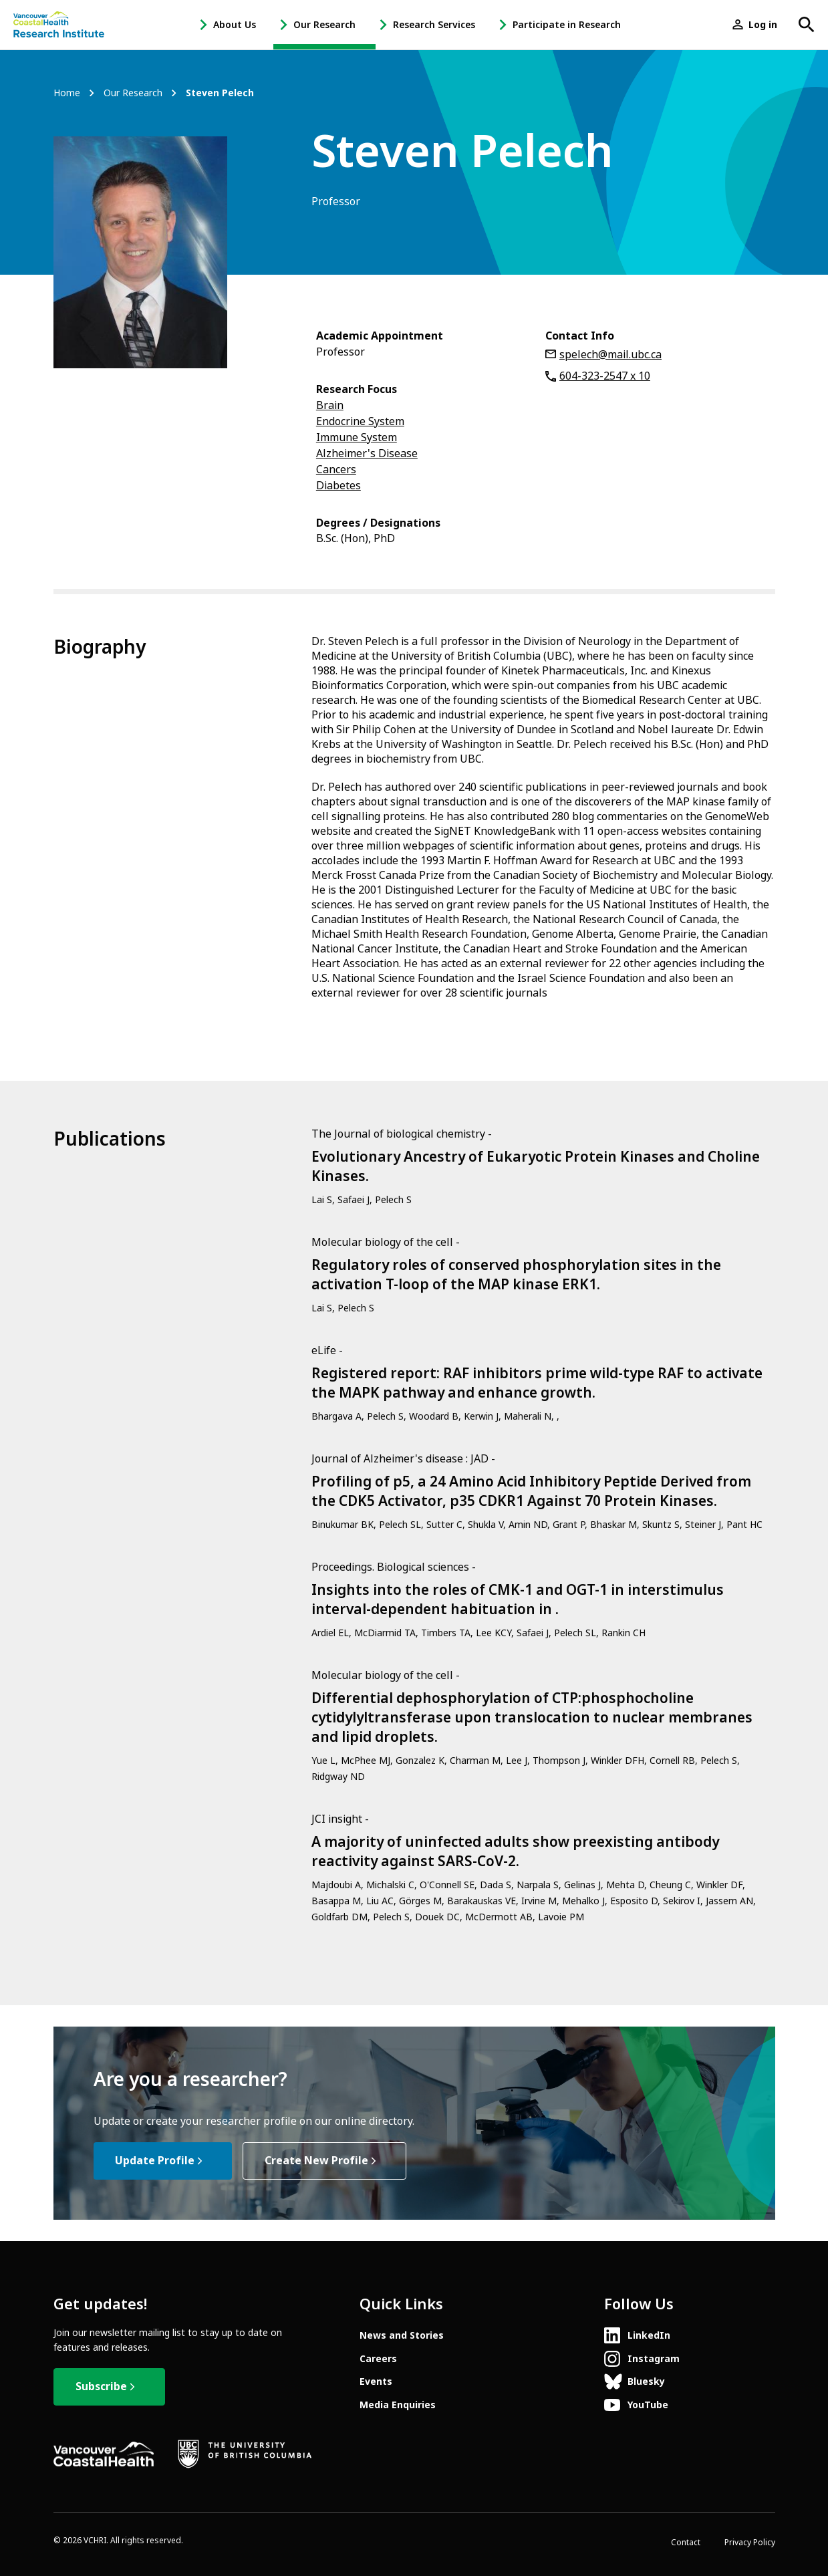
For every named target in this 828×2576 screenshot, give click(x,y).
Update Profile (154, 2160)
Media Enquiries (398, 2405)
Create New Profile (316, 2160)
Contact (685, 2543)
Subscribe (101, 2386)
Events (376, 2381)
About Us (234, 24)
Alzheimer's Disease (367, 453)
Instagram (654, 2358)
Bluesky (646, 2381)
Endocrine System (360, 421)
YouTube (648, 2405)
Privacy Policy (749, 2543)
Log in (762, 24)
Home (66, 93)
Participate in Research (567, 24)
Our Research (324, 24)
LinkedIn (649, 2335)
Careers (378, 2358)
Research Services (434, 24)
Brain (329, 405)
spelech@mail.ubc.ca (610, 354)
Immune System (356, 437)
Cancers (336, 469)
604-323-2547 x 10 (604, 376)
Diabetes (338, 485)
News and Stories (402, 2335)
